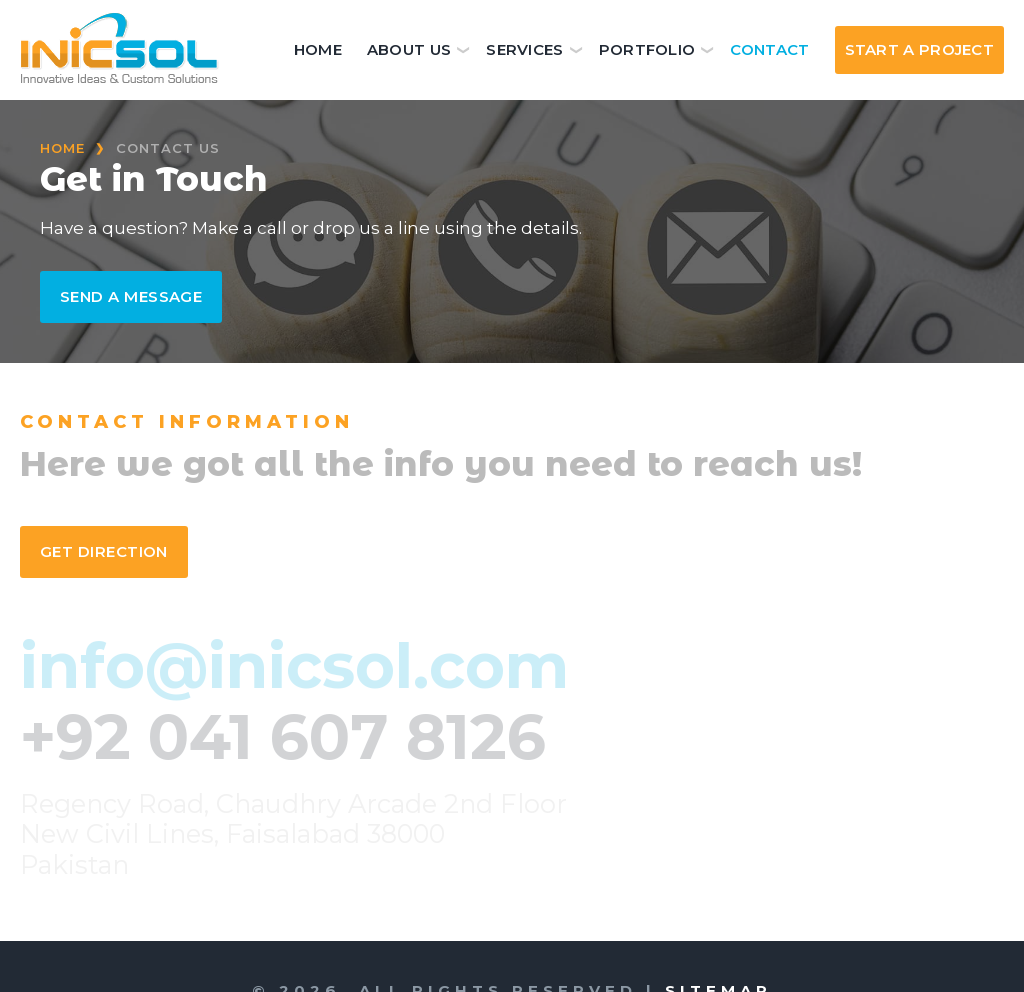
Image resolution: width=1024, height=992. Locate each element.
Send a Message (131, 296)
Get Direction (104, 551)
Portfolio (647, 49)
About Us (409, 49)
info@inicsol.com (294, 666)
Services (524, 49)
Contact (769, 49)
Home (318, 49)
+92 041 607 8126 (283, 737)
